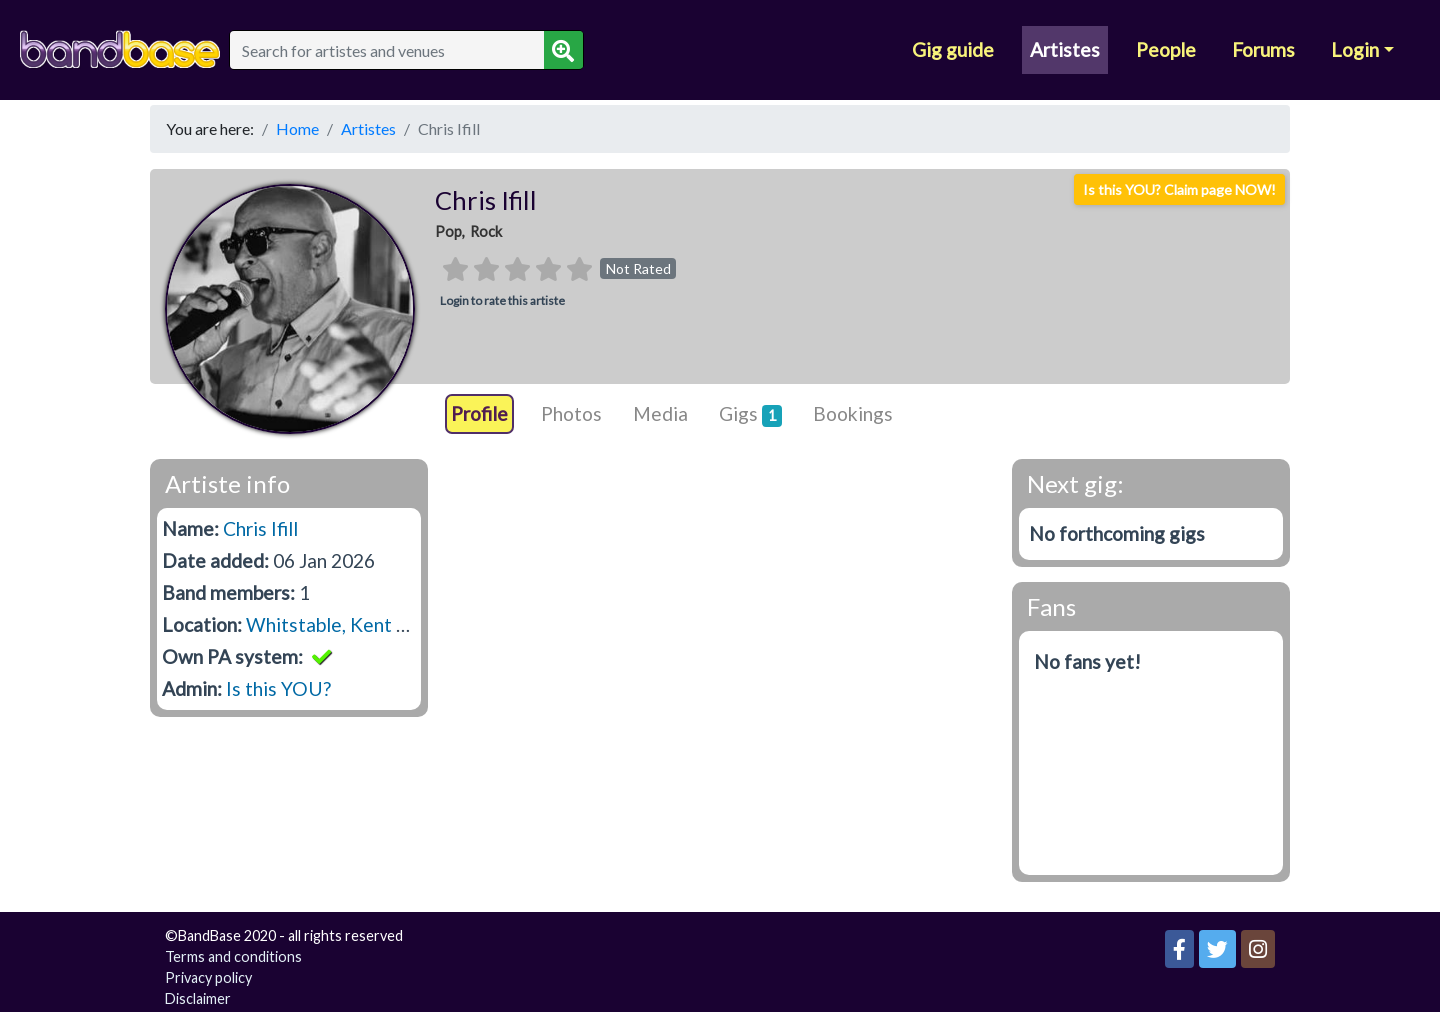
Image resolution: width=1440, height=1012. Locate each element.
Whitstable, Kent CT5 (339, 624)
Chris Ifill (260, 528)
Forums (1263, 49)
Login (1355, 49)
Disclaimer (198, 998)
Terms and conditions (233, 956)
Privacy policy (208, 977)
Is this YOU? (278, 688)
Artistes (1065, 49)
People (1166, 49)
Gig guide (953, 49)
